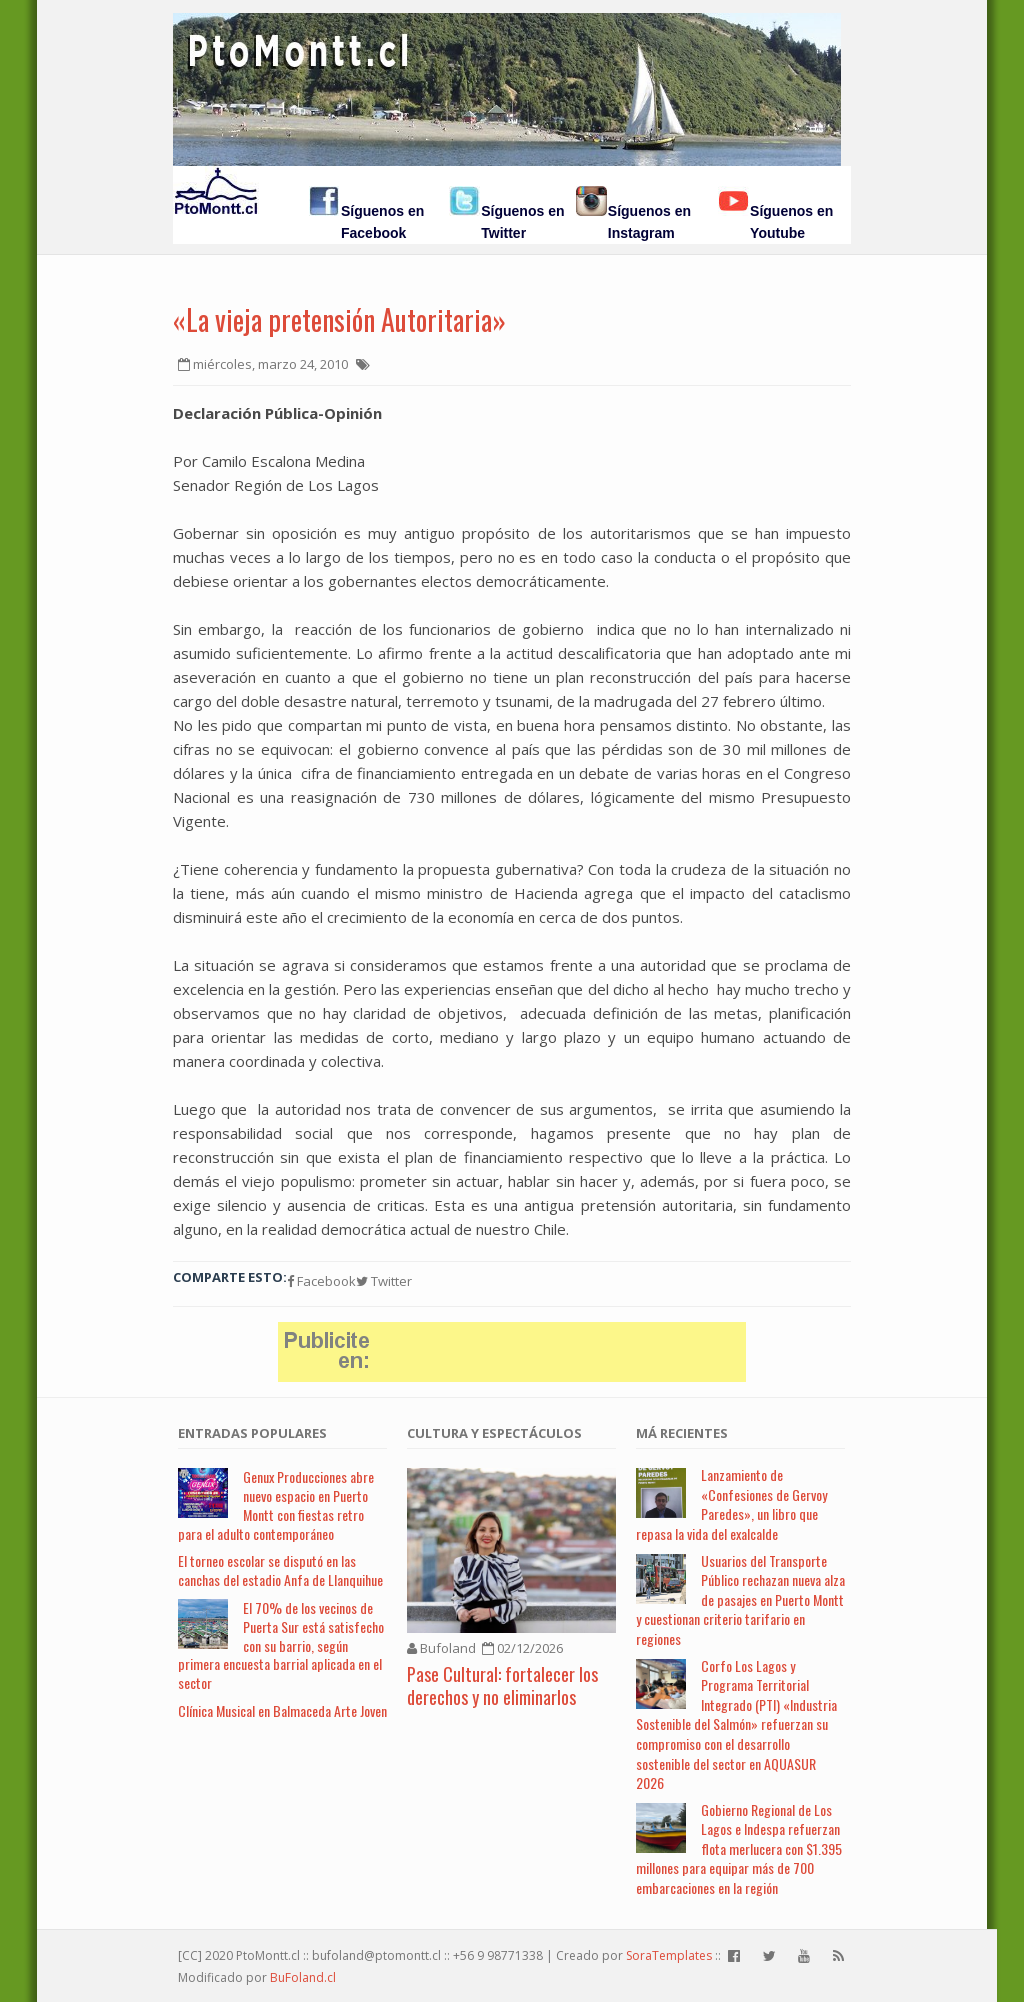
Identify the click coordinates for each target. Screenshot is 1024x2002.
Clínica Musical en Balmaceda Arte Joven (282, 1710)
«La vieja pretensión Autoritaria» (339, 319)
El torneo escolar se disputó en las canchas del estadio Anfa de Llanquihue (280, 1570)
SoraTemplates (669, 1955)
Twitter (384, 1281)
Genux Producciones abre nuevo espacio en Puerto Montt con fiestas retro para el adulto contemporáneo (276, 1504)
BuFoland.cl (303, 1977)
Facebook (321, 1281)
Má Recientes (682, 1433)
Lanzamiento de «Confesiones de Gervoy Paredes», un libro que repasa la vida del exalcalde (731, 1504)
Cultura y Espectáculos (494, 1433)
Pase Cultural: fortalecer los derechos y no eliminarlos (502, 1685)
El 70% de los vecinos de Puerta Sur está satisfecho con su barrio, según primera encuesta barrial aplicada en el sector (281, 1645)
